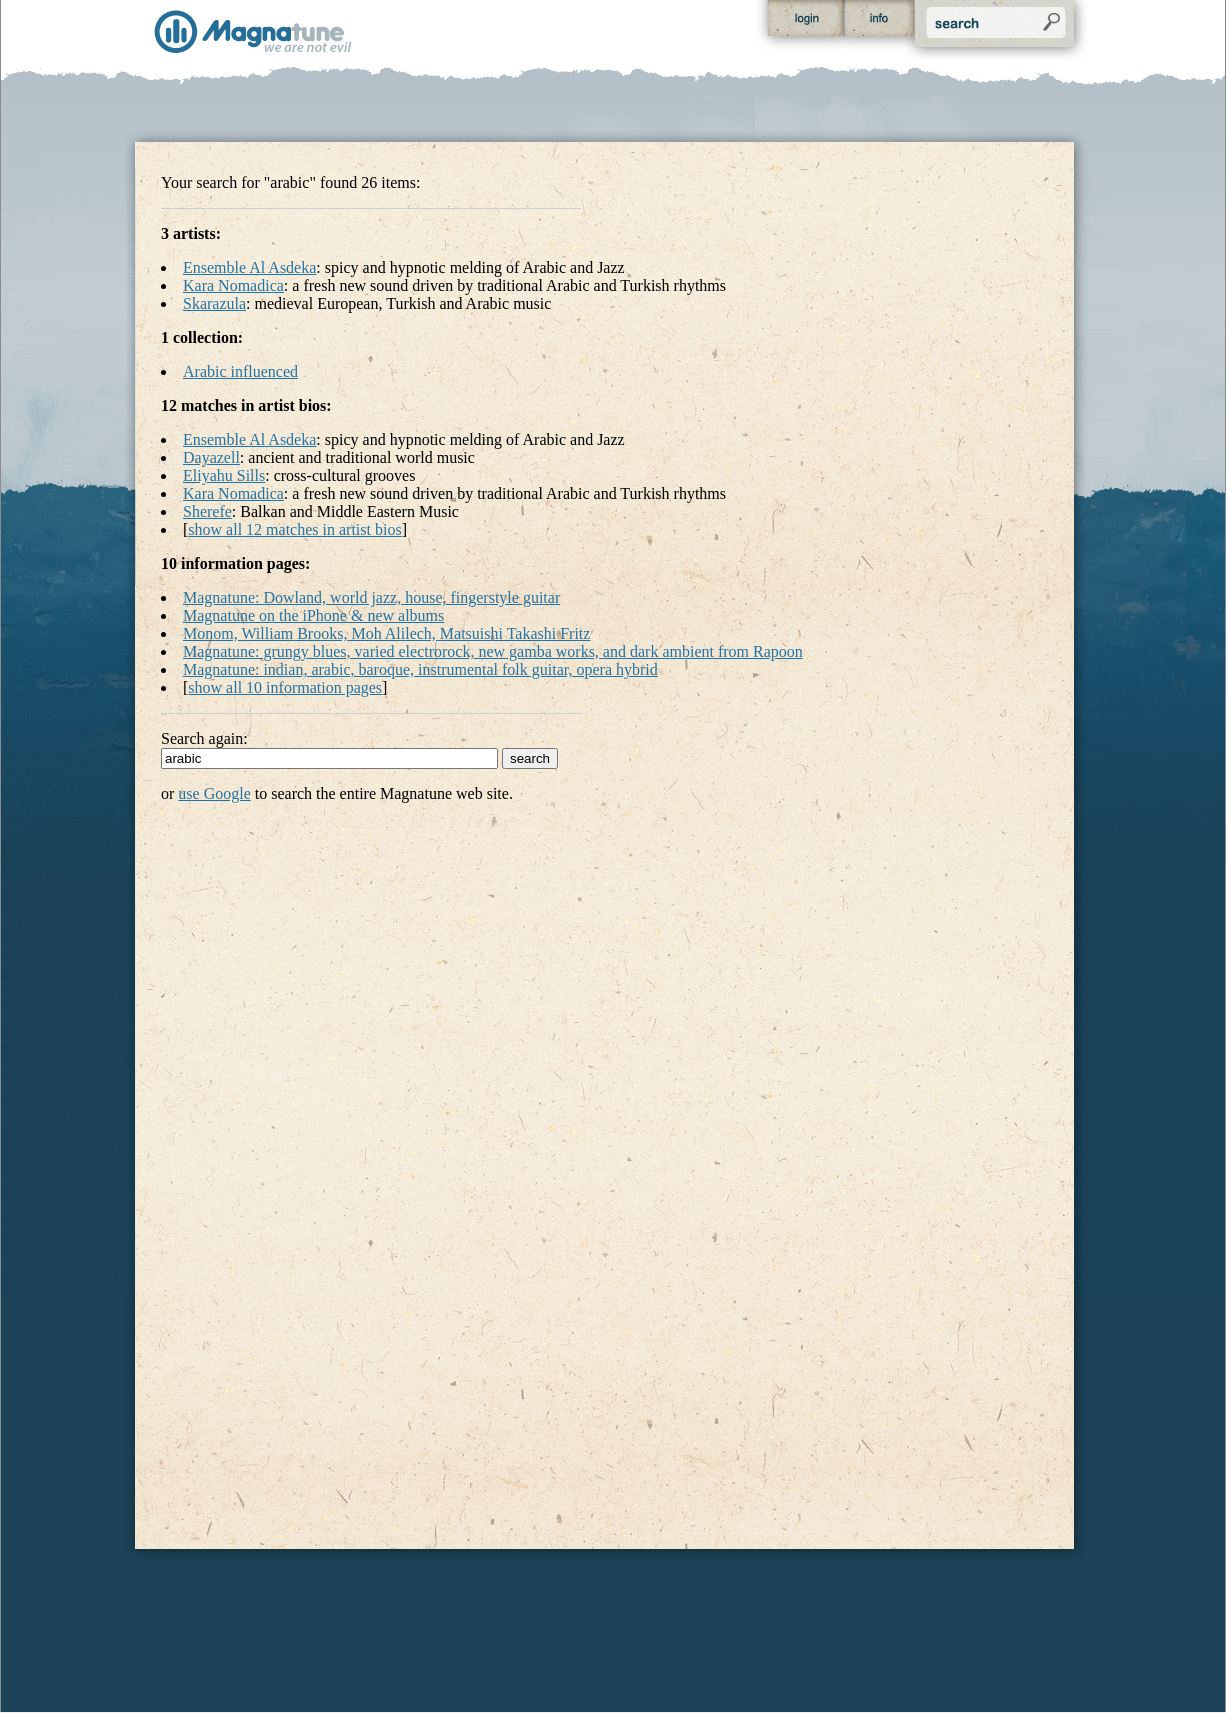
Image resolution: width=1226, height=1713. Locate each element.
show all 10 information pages (285, 687)
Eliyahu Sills (224, 475)
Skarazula (214, 303)
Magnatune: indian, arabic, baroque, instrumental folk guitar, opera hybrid (420, 669)
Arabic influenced (240, 371)
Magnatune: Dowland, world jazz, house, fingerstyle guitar (371, 597)
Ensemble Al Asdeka (249, 267)
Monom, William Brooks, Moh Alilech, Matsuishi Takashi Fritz (386, 633)
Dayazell (211, 457)
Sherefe (207, 511)
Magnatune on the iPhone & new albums (313, 615)
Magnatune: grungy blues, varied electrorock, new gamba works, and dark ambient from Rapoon (493, 651)
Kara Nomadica (233, 285)
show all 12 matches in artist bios (294, 529)
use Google (214, 793)
